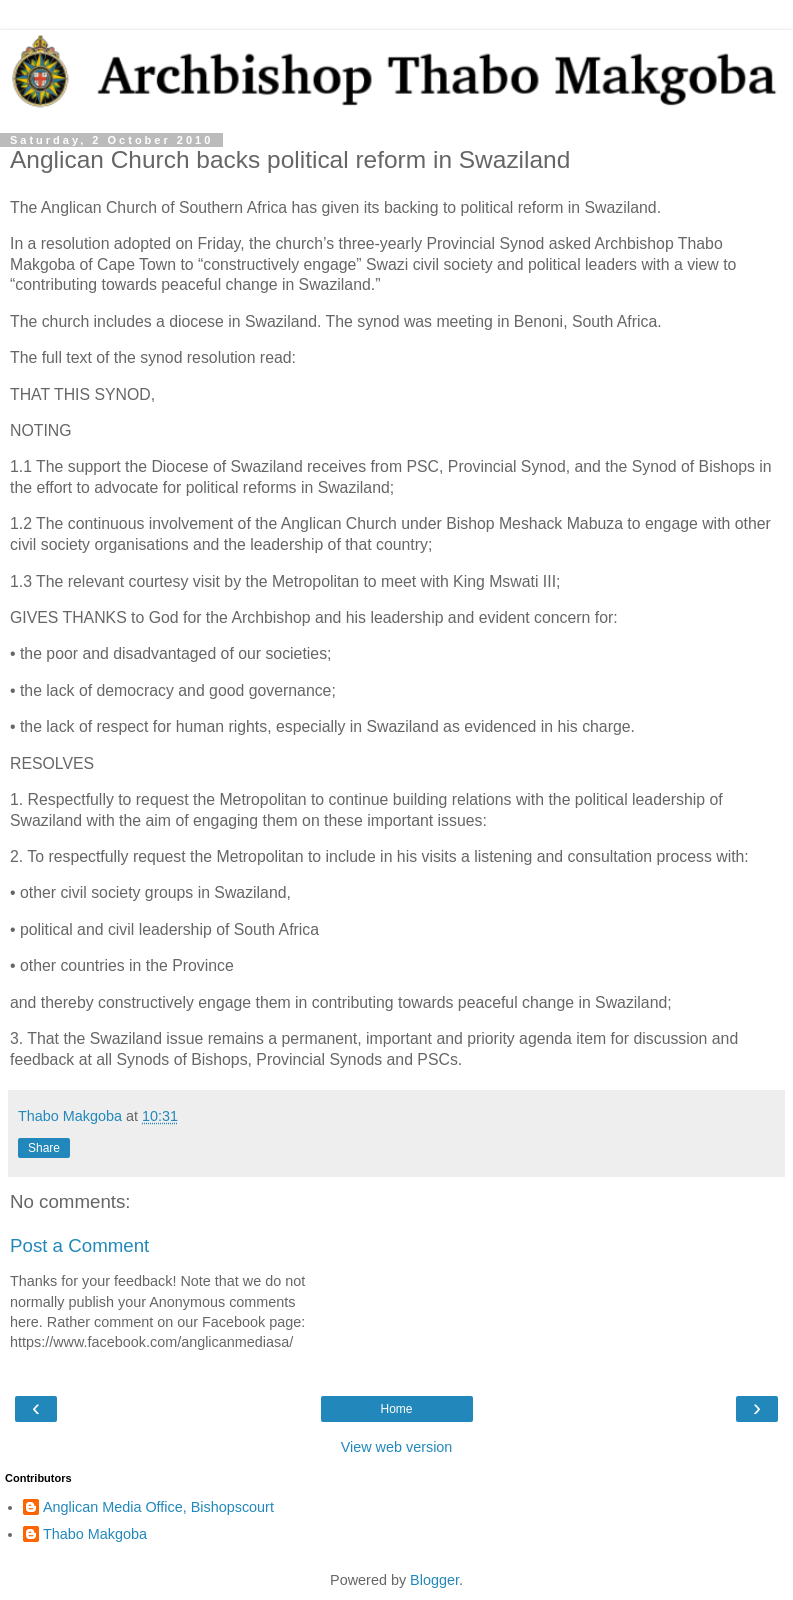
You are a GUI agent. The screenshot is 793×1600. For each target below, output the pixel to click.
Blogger (434, 1580)
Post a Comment (79, 1245)
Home (396, 1409)
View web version (397, 1447)
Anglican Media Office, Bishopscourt (158, 1507)
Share (44, 1148)
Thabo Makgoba (95, 1534)
